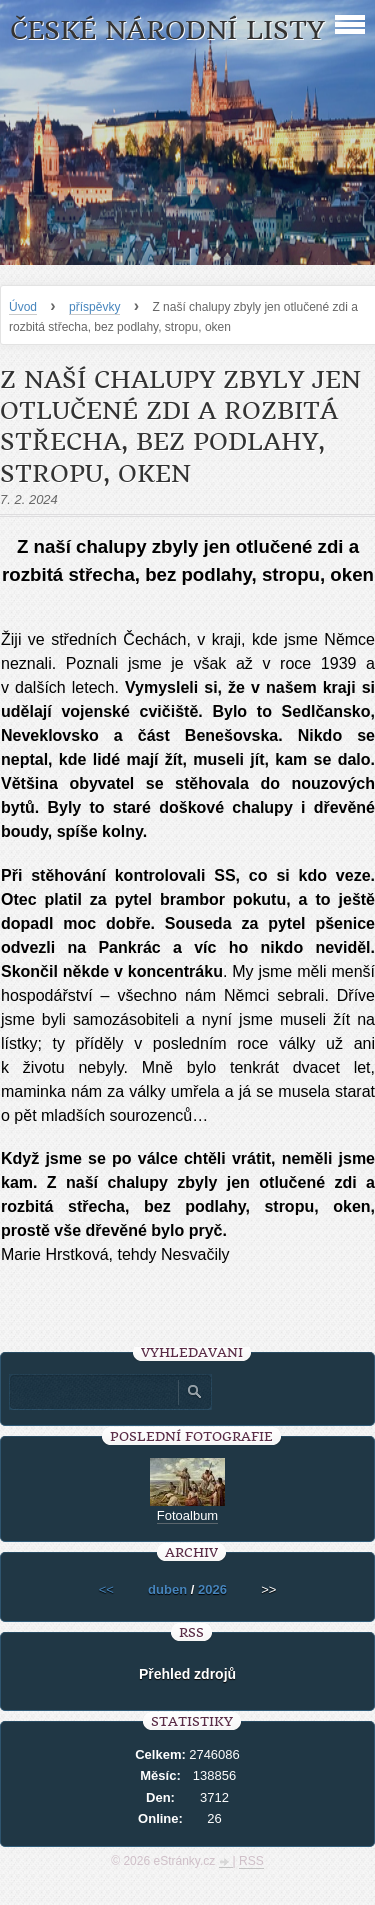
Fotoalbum (187, 1515)
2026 (212, 1589)
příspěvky (94, 307)
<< (106, 1589)
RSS (251, 1861)
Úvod (23, 307)
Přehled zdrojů (187, 1674)
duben (167, 1589)
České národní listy (167, 30)
